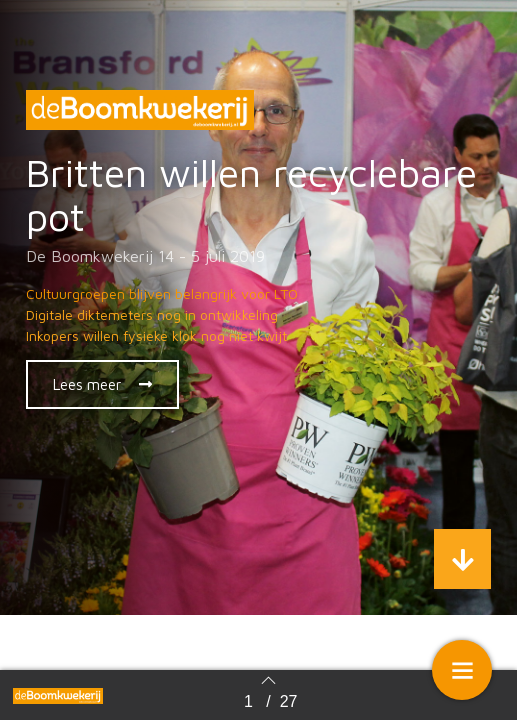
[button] (102, 384)
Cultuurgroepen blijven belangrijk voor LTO (162, 293)
